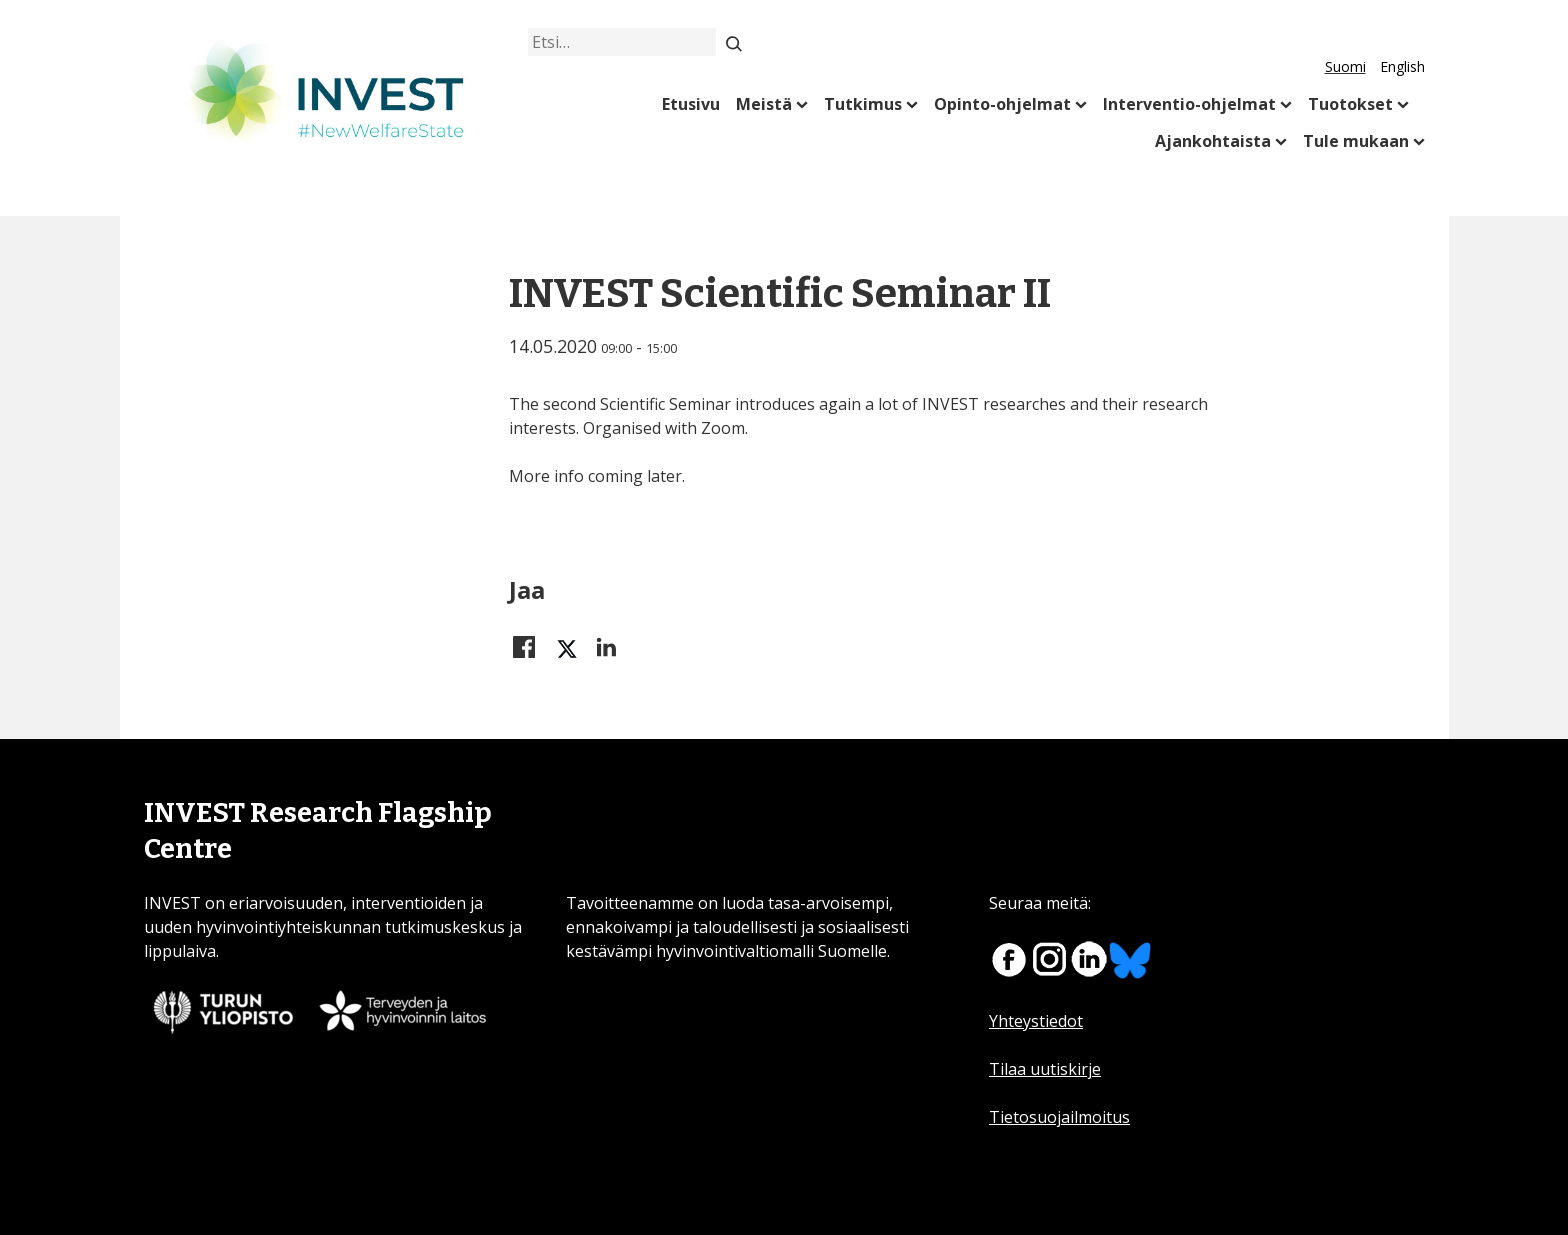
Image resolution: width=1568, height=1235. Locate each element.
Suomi (1345, 66)
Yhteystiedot (1036, 1021)
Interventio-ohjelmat (1189, 104)
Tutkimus (863, 104)
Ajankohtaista (1213, 141)
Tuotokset (1350, 104)
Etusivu (691, 104)
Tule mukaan (1356, 141)
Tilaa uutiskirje (1045, 1069)
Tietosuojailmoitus (1059, 1117)
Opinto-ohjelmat (1002, 104)
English (1402, 66)
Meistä (764, 104)
